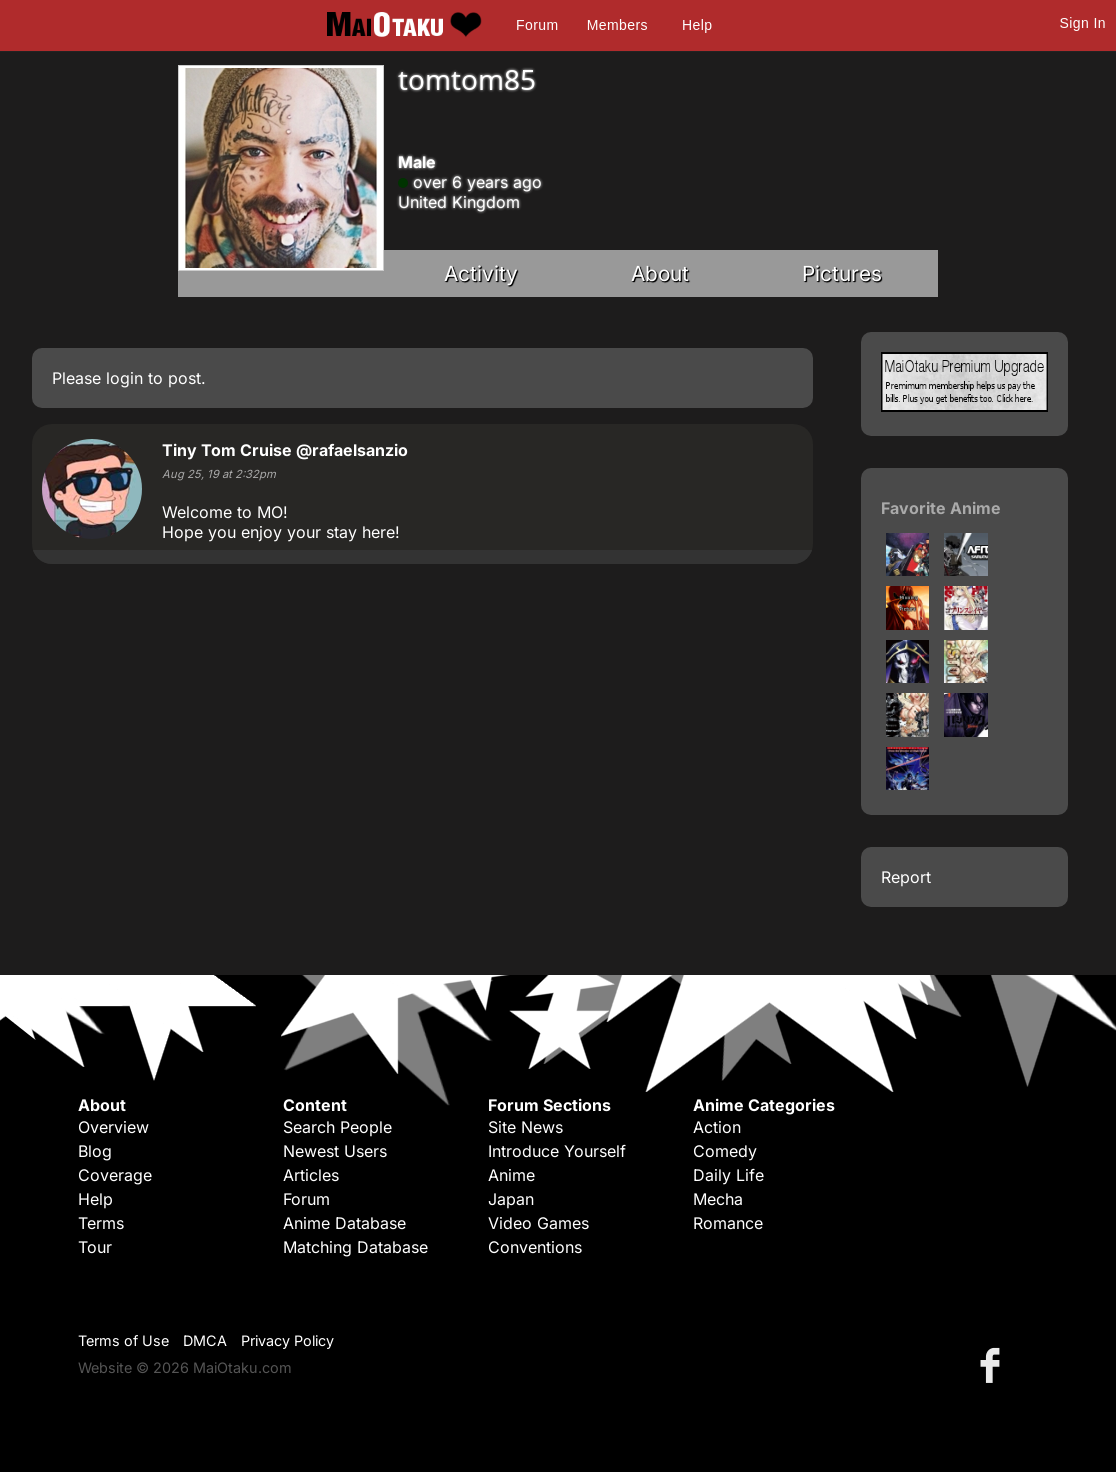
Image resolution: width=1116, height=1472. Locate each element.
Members (617, 25)
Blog (95, 1151)
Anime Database (344, 1223)
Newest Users (335, 1151)
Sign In (1083, 23)
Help (697, 25)
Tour (95, 1247)
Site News (525, 1127)
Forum (537, 25)
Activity (481, 273)
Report (906, 877)
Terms (101, 1223)
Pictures (842, 273)
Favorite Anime (941, 508)
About (660, 273)
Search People (337, 1127)
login (124, 378)
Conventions (535, 1247)
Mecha (718, 1199)
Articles (311, 1175)
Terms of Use (123, 1340)
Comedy (725, 1151)
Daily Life (728, 1175)
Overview (113, 1127)
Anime (511, 1175)
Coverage (115, 1175)
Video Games (538, 1223)
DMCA (205, 1340)
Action (717, 1127)
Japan (511, 1199)
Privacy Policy (287, 1340)
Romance (728, 1223)
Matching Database (355, 1247)
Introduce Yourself (557, 1151)
